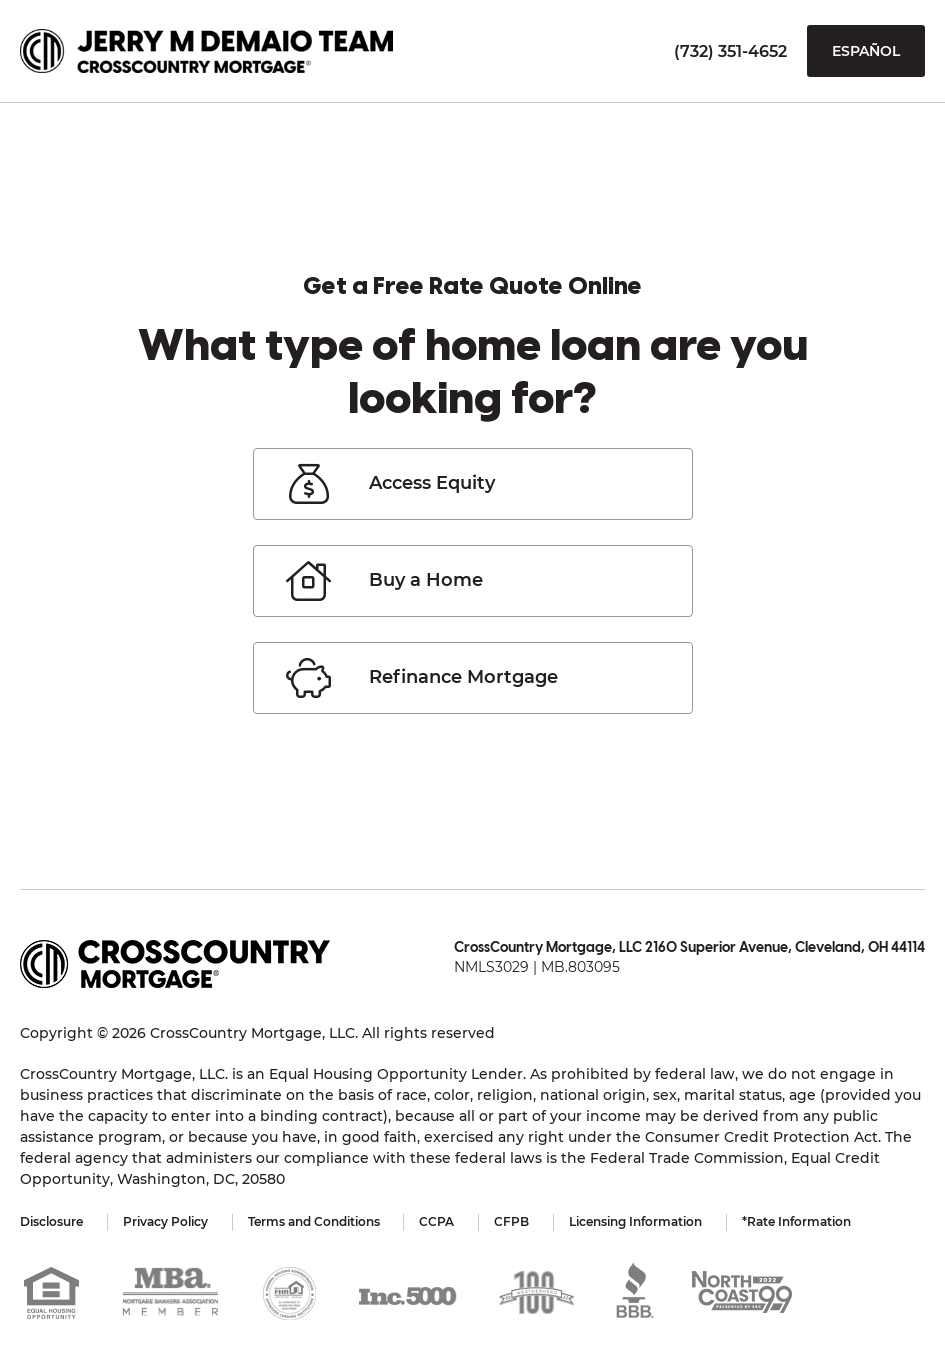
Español (866, 51)
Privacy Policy (165, 1221)
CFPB (512, 1221)
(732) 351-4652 (730, 51)
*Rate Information (797, 1221)
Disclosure (51, 1221)
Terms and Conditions (314, 1221)
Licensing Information (636, 1221)
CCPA (437, 1221)
